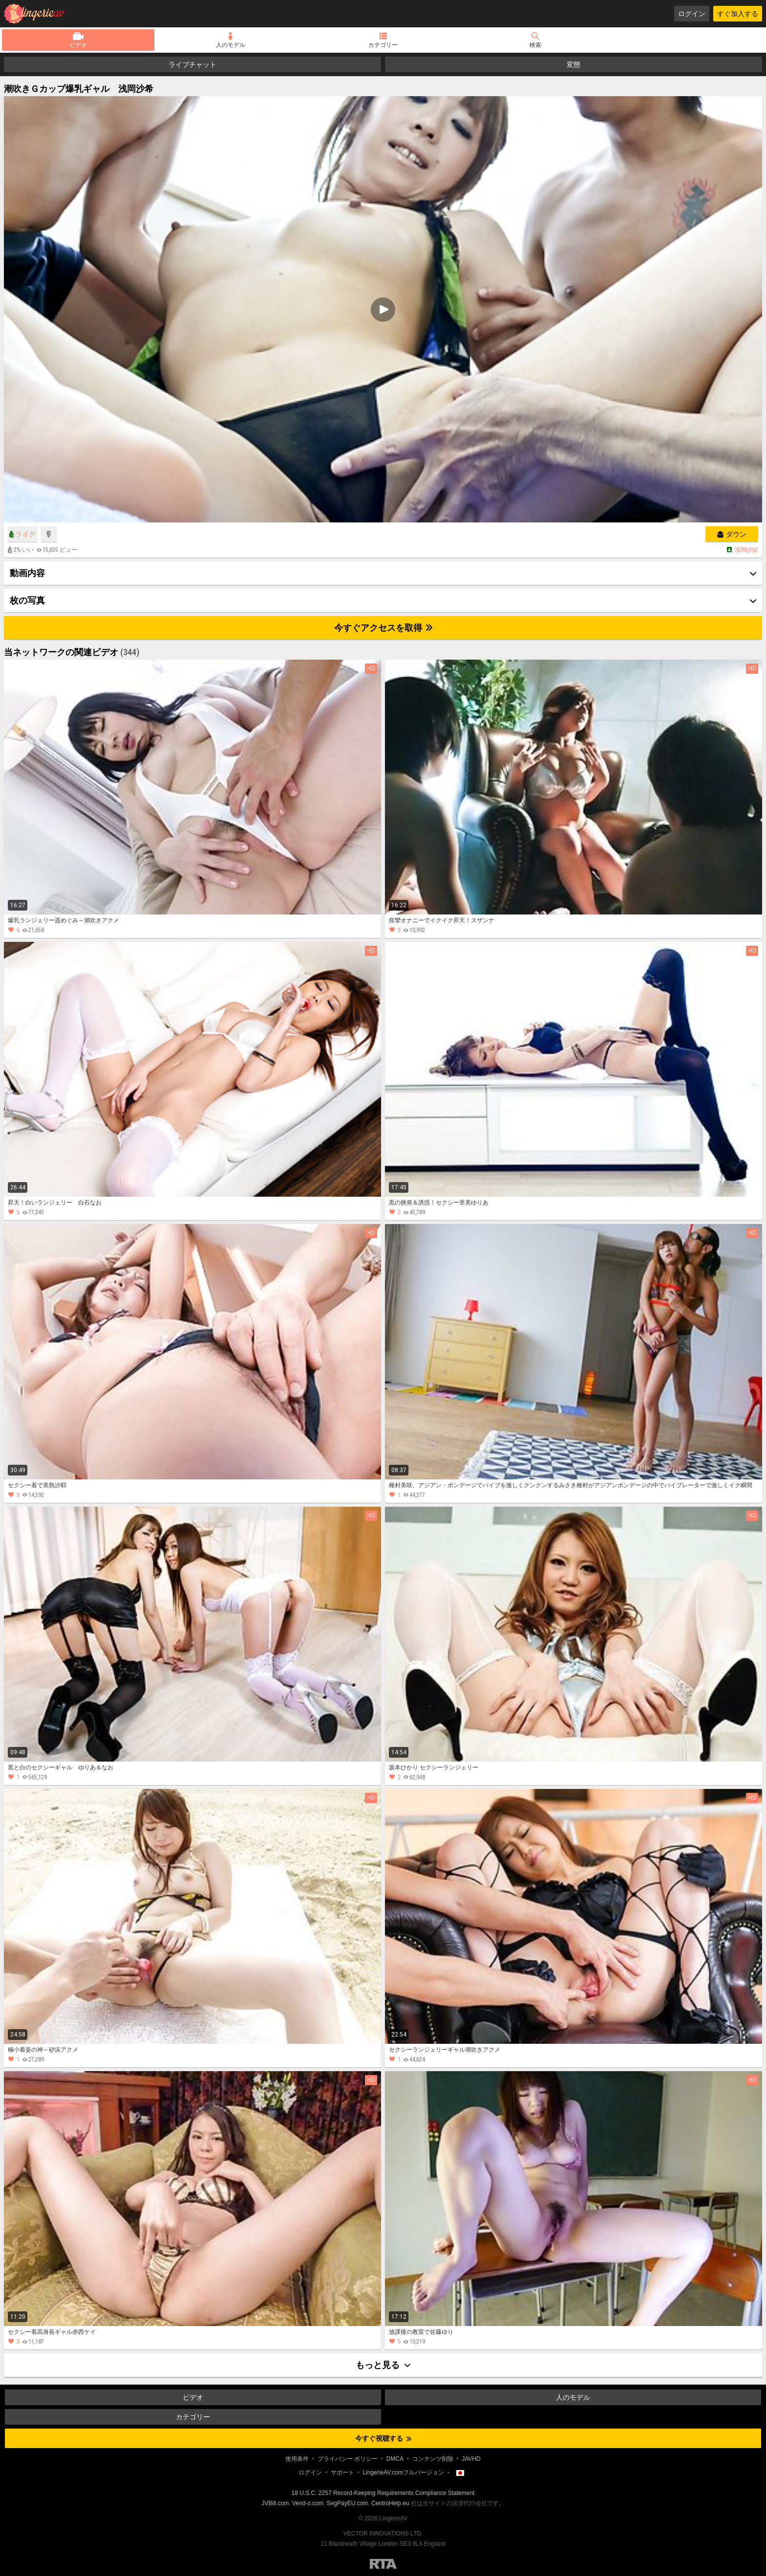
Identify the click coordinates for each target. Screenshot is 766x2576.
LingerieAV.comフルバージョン (403, 2472)
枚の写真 (27, 600)
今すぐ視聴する (383, 2438)
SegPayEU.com (347, 2503)
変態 (573, 64)
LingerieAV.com (38, 13)
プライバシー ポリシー (348, 2458)
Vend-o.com (307, 2503)
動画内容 (27, 573)
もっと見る (383, 2365)
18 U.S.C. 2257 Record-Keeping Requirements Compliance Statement (383, 2493)
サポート (342, 2472)
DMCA (395, 2458)
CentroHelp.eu (390, 2503)
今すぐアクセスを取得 (383, 628)
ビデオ (78, 45)
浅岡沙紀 (746, 549)
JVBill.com (275, 2503)
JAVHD (471, 2458)
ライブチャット (192, 64)
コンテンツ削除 (432, 2458)
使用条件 (297, 2458)
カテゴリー (383, 45)
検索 (535, 45)
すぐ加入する (737, 14)
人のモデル (230, 45)
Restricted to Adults (383, 2564)
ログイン (691, 14)
